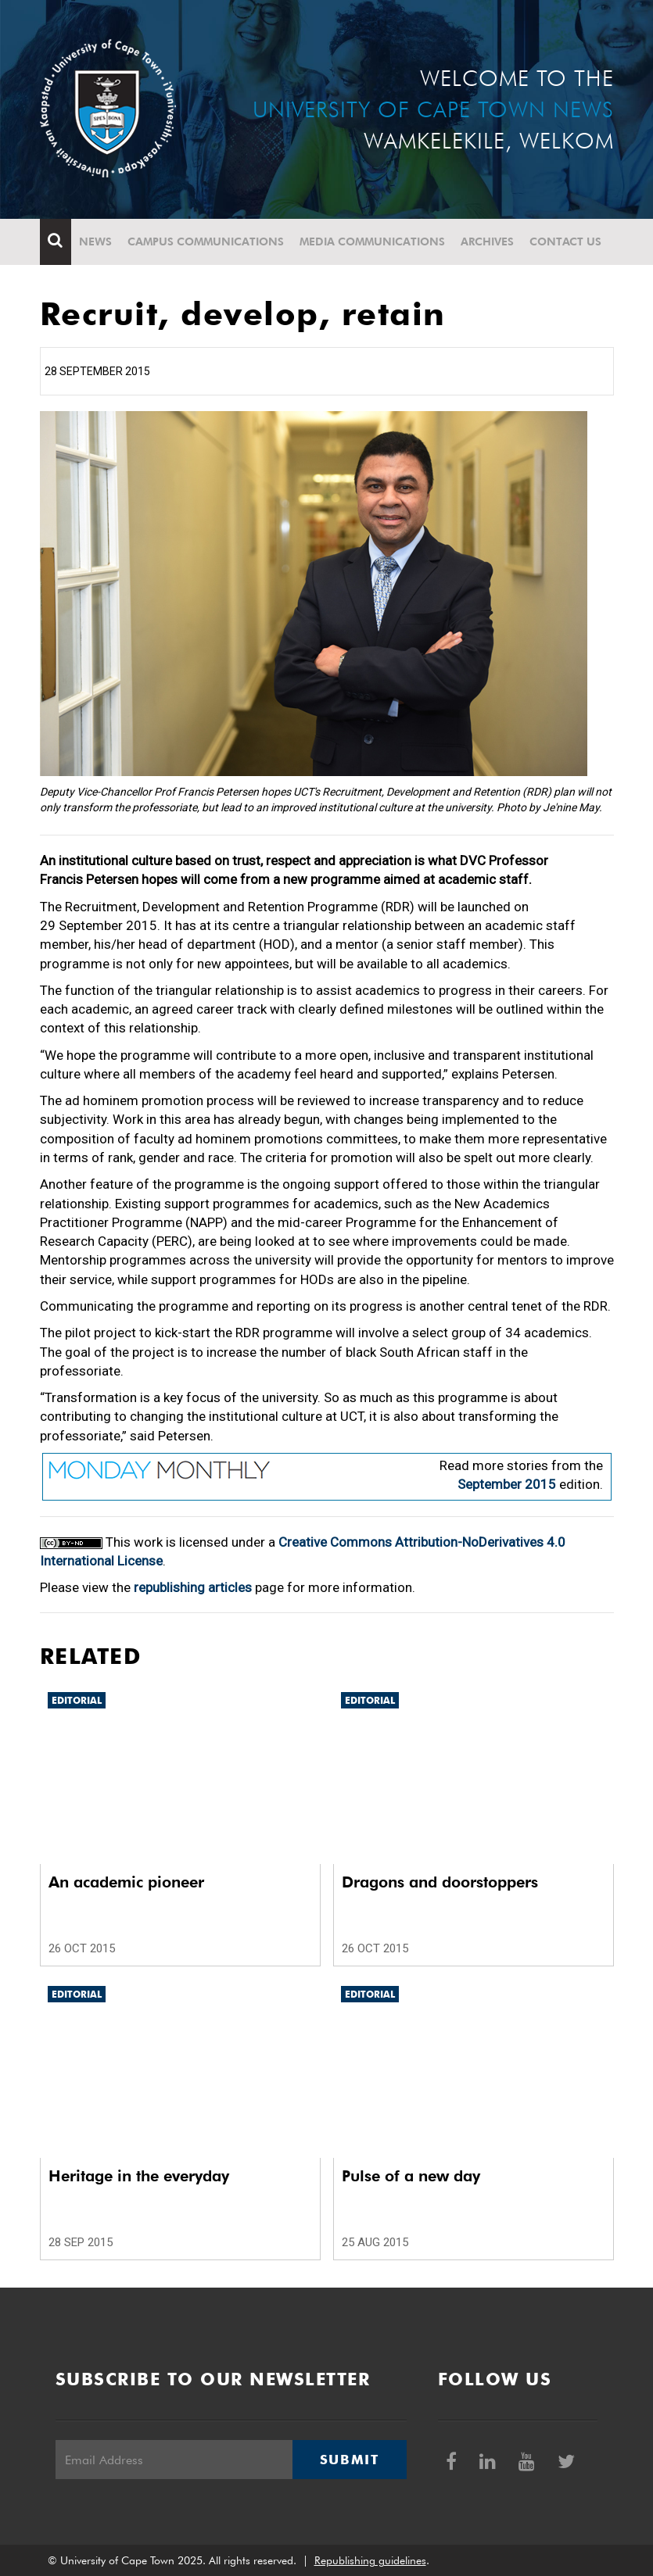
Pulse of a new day (411, 2175)
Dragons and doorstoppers (440, 1882)
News (95, 241)
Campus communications (205, 241)
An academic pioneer (126, 1882)
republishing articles (193, 1587)
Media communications (372, 241)
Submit (349, 2459)
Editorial (77, 1700)
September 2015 (506, 1484)
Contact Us (565, 241)
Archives (487, 241)
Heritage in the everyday (138, 2175)
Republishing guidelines (370, 2560)
